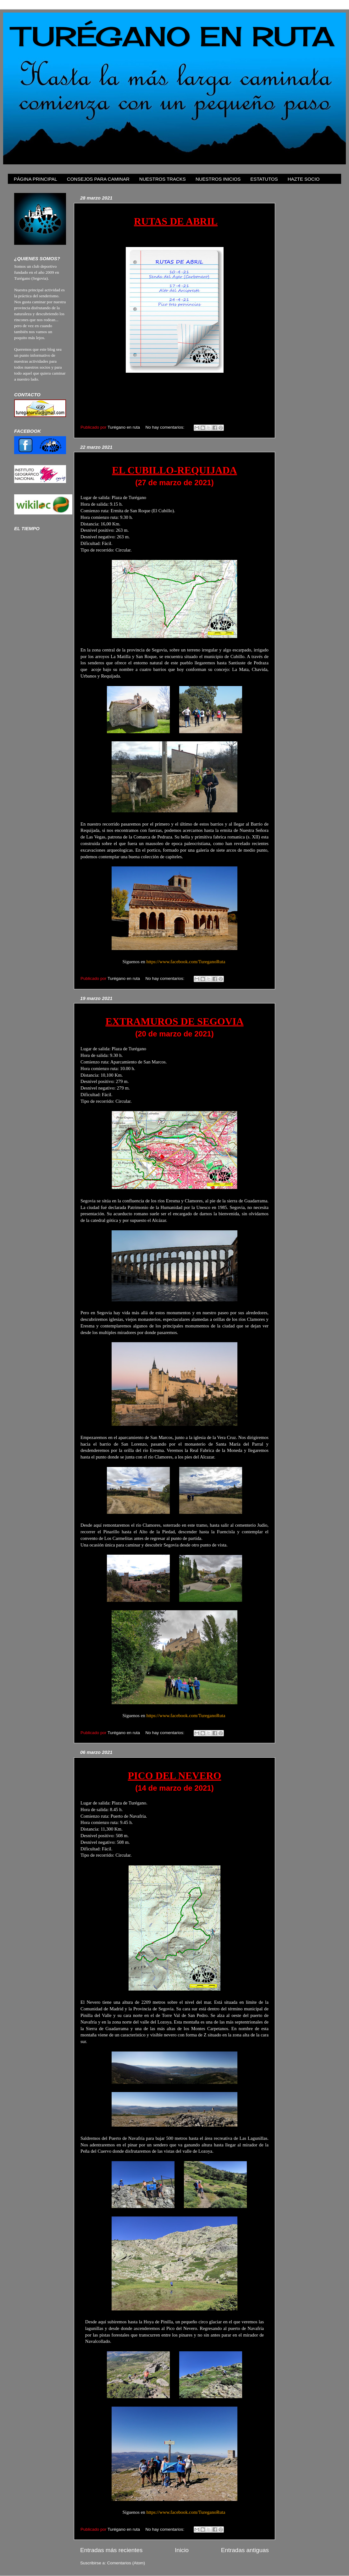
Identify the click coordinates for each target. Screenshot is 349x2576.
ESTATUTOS (264, 179)
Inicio (182, 2550)
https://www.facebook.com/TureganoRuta (185, 961)
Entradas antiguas (245, 2550)
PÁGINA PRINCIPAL (35, 179)
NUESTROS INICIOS (218, 179)
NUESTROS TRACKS (162, 179)
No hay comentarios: (165, 427)
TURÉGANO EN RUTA (173, 36)
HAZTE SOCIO (304, 179)
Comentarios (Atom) (126, 2563)
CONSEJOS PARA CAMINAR (98, 179)
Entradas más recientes (111, 2550)
